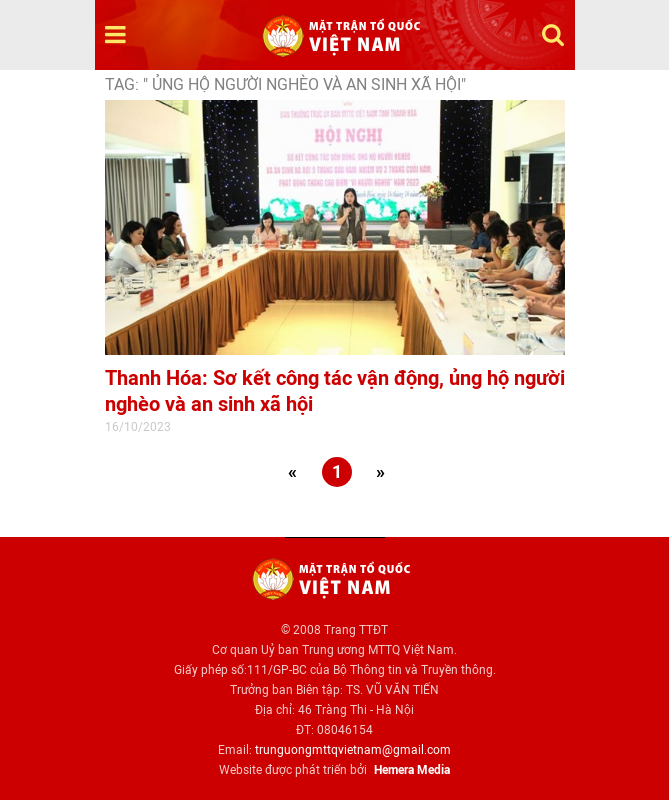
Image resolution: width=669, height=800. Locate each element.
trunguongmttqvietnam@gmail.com (353, 750)
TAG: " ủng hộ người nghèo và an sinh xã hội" (285, 84)
